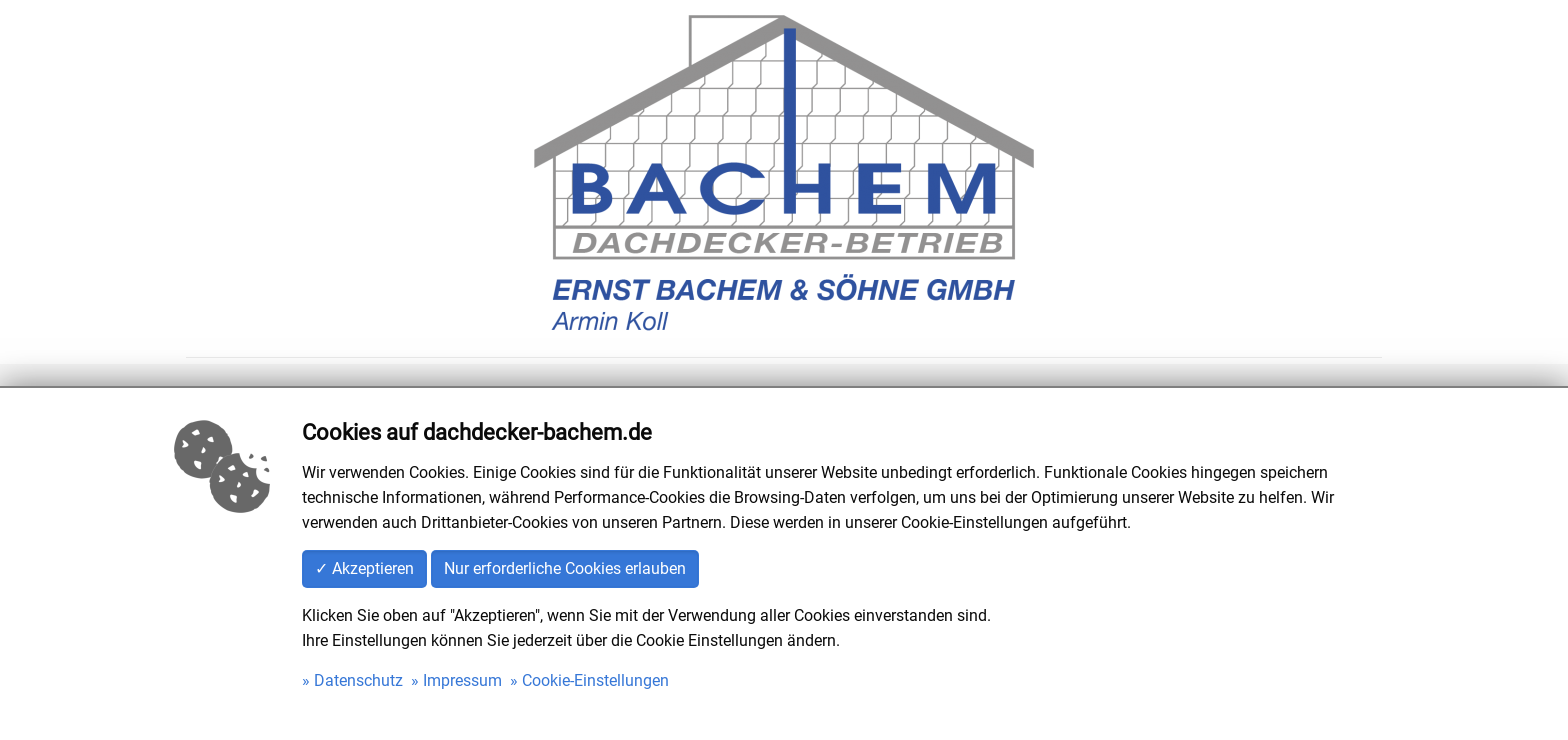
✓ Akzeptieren (364, 568)
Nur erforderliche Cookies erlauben (565, 568)
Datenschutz (358, 680)
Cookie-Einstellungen (595, 680)
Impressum (462, 680)
